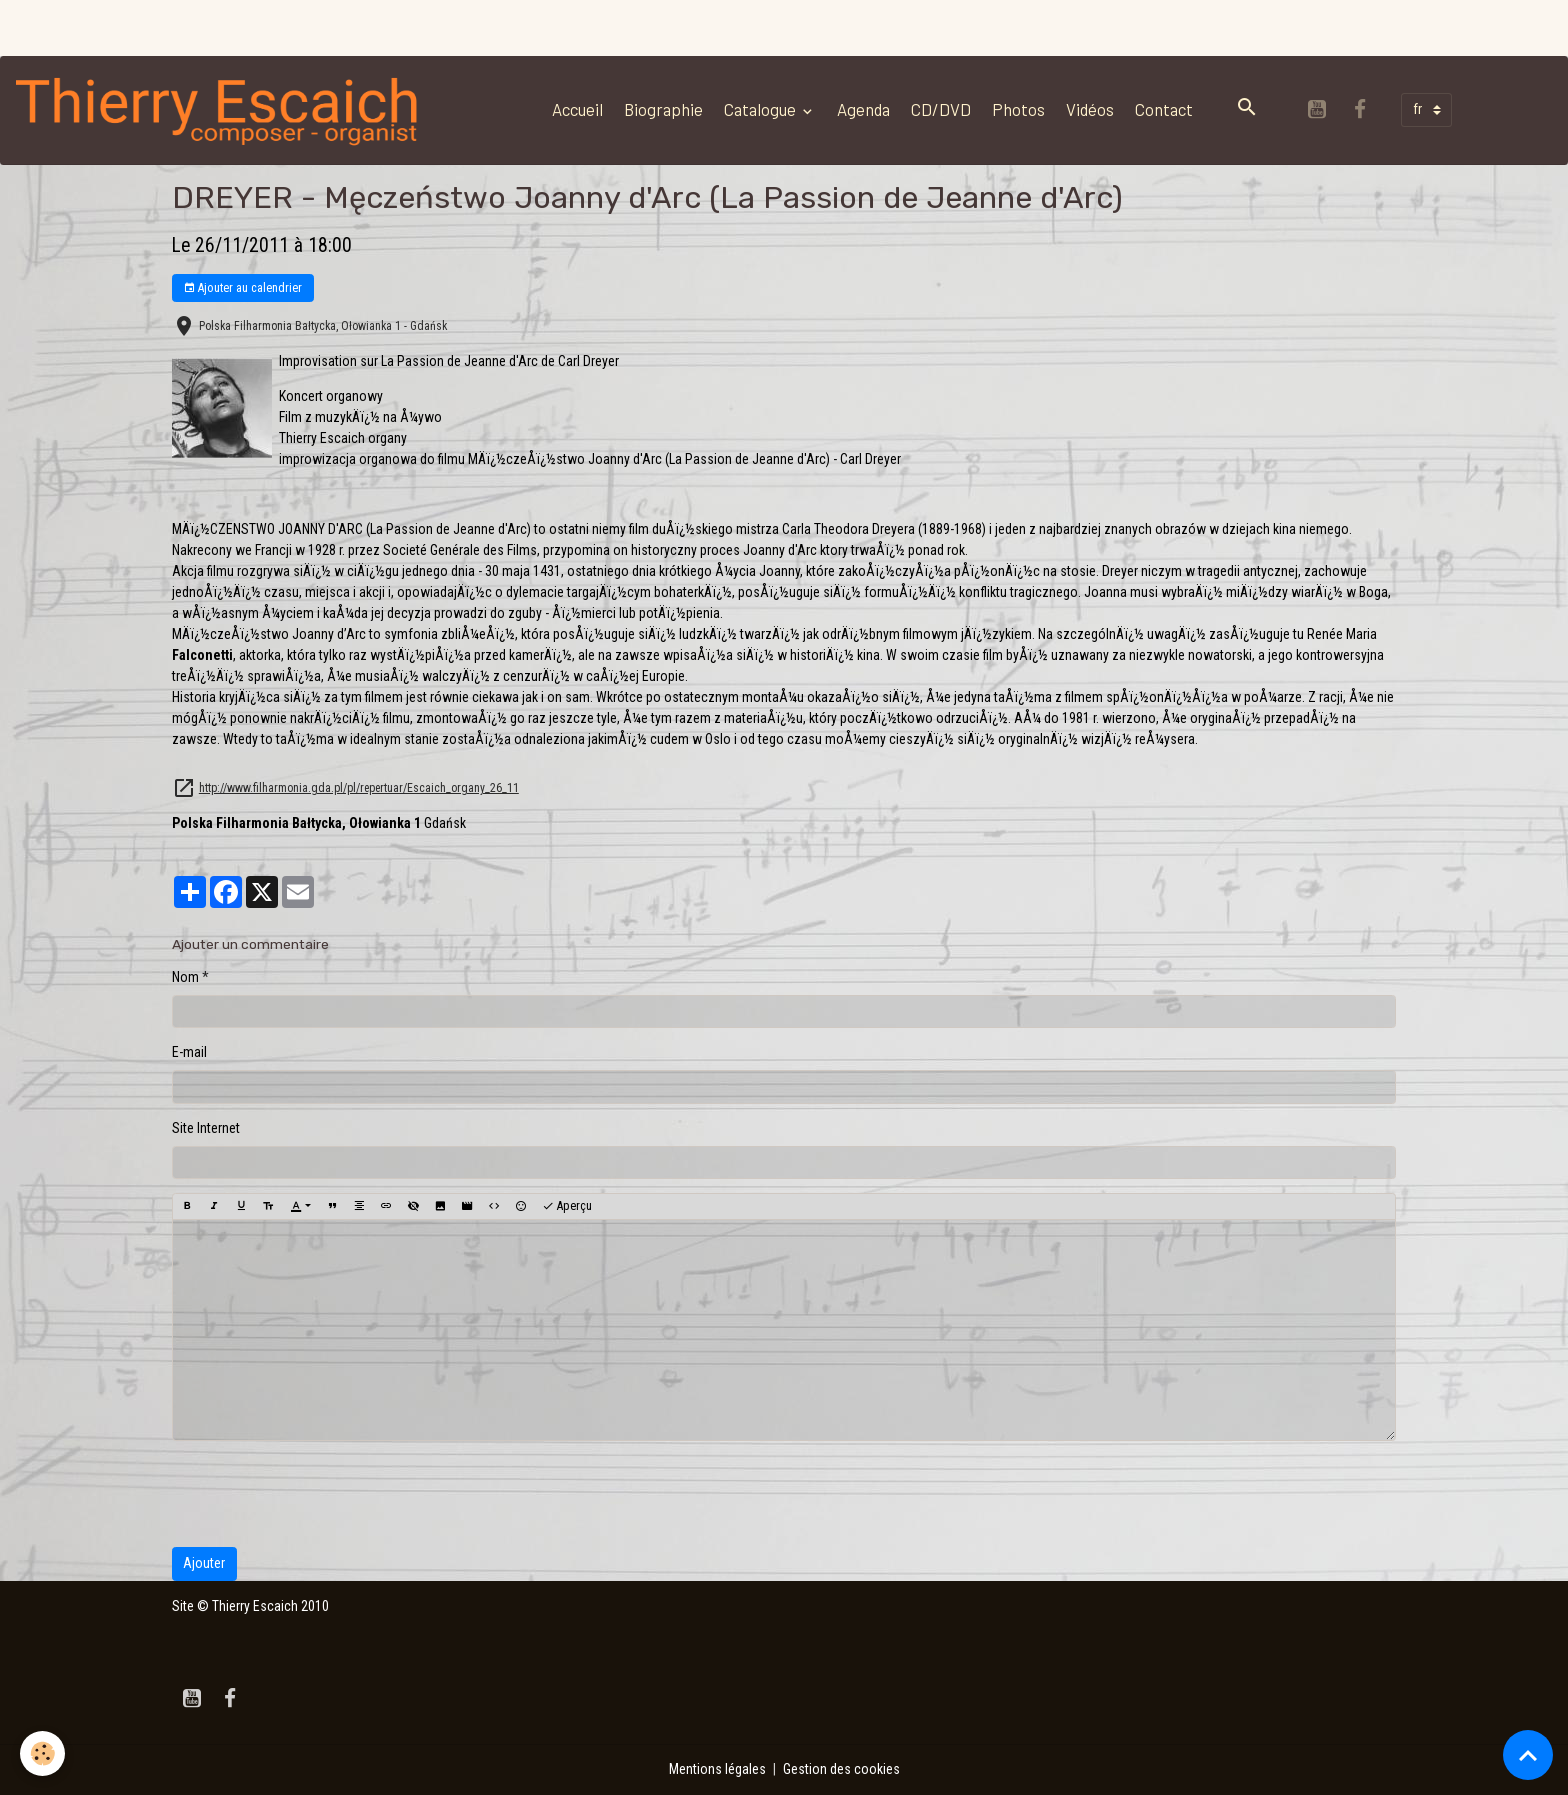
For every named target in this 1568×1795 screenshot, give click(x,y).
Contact (1164, 109)
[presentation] (324, 1494)
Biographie (663, 109)
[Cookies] (42, 1753)
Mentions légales (717, 1769)
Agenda (863, 109)
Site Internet (206, 1128)
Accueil (577, 109)
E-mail (189, 1052)
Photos (1018, 109)
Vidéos (1090, 109)
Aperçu (567, 1206)
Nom (185, 977)
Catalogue (761, 109)
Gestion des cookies (841, 1769)
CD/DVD (941, 109)
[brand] (222, 110)
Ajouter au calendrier (242, 288)
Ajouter (204, 1563)
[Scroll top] (1528, 1755)
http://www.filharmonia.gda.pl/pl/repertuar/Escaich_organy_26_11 (359, 788)
